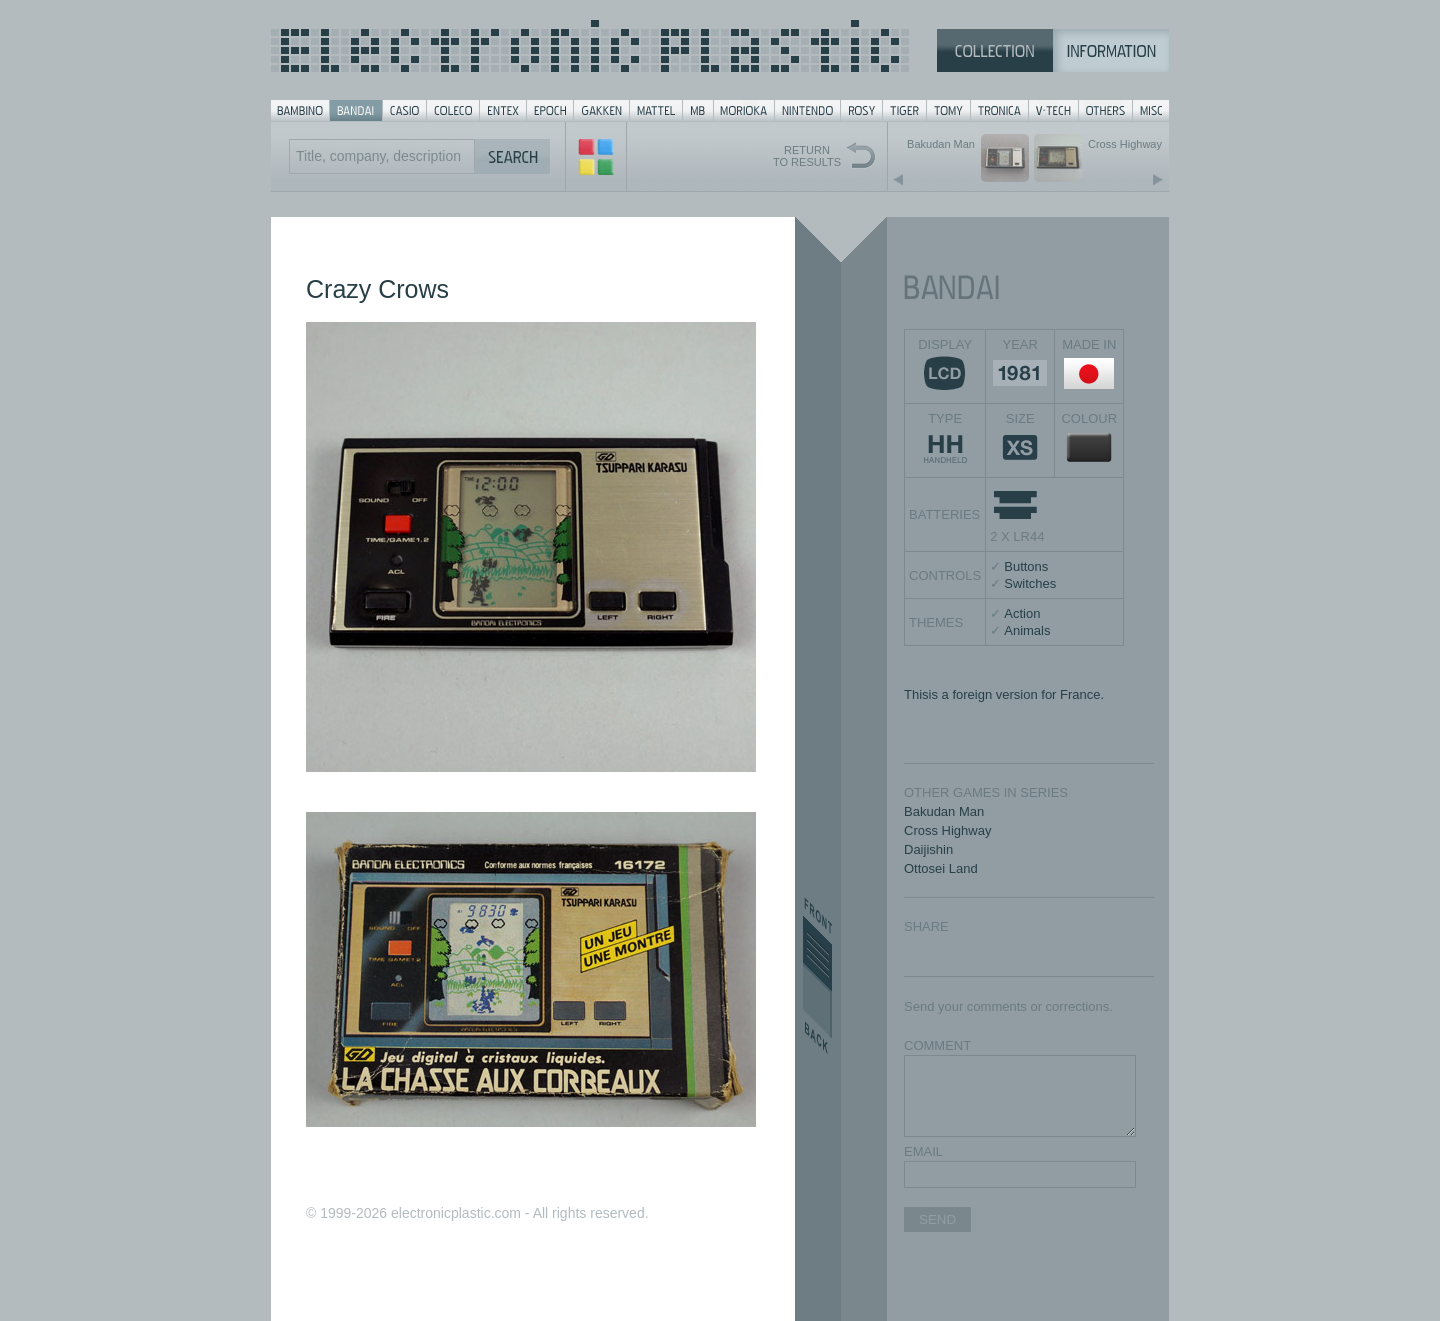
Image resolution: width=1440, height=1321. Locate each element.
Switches (1030, 583)
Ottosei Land (941, 868)
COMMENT (937, 1045)
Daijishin (928, 849)
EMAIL (923, 1151)
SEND (937, 1219)
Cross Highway (947, 830)
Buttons (1026, 566)
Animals (1027, 630)
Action (1022, 613)
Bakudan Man (944, 811)
